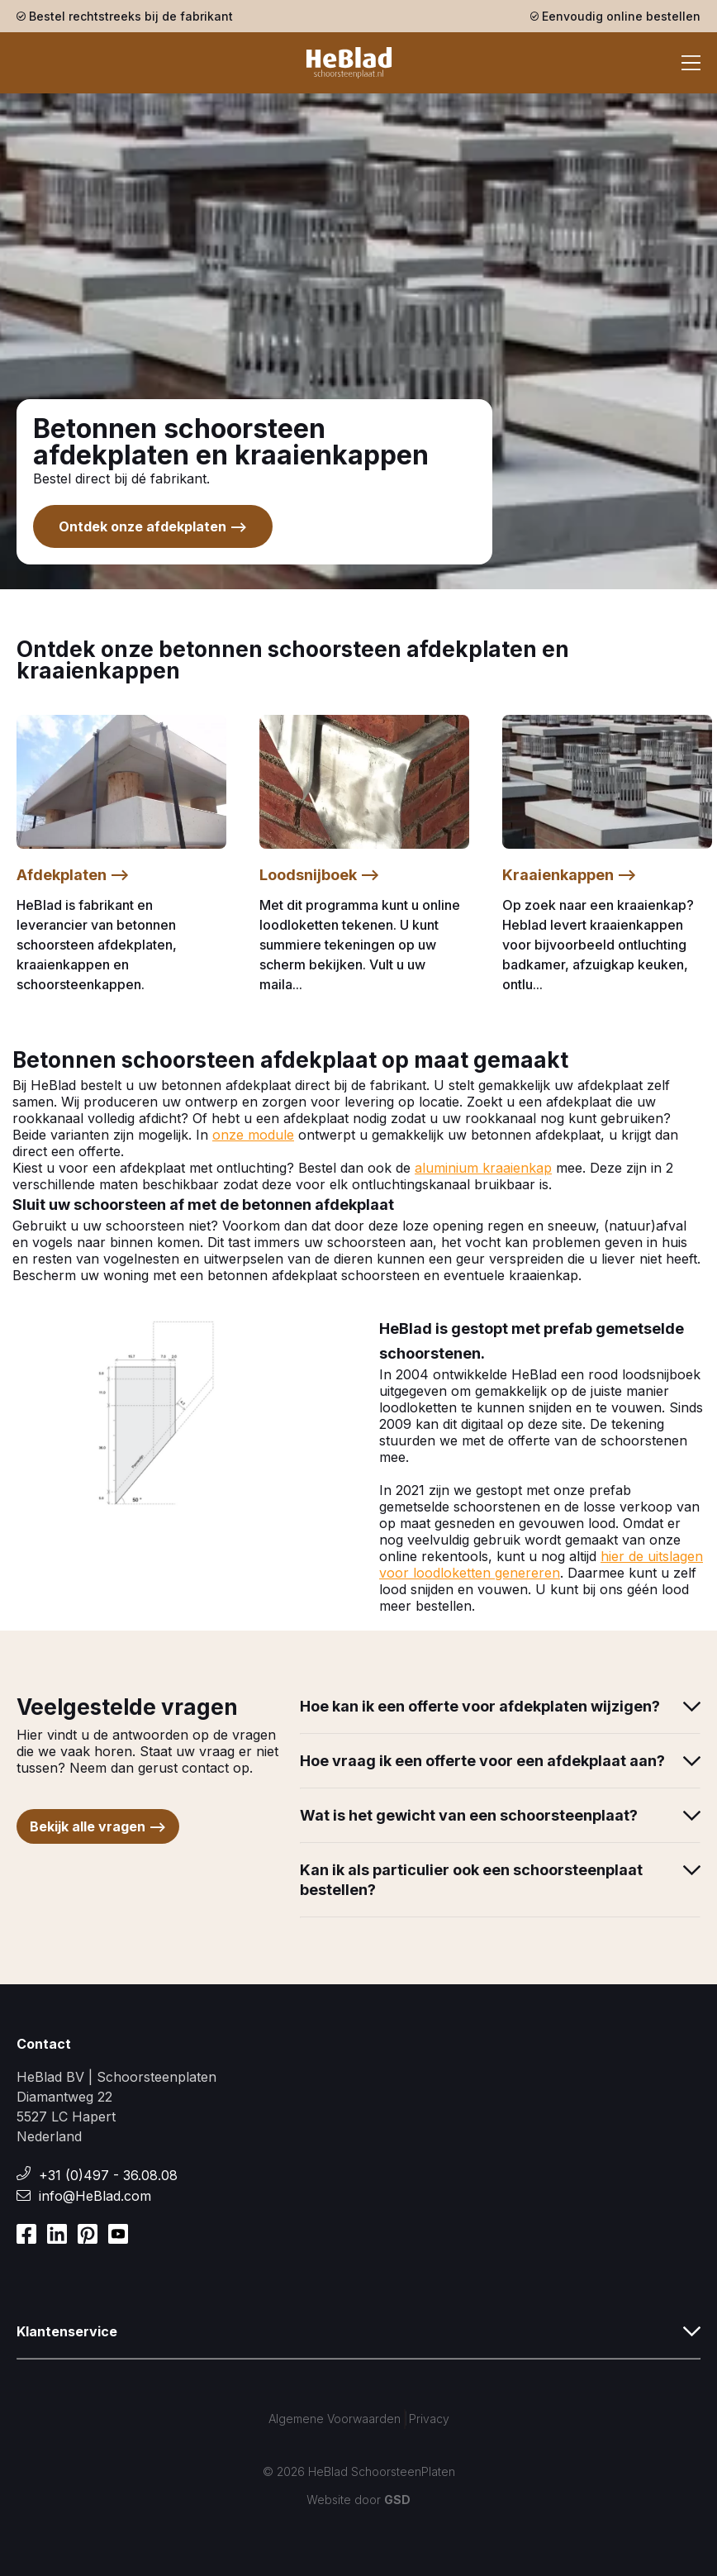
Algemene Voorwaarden (334, 2419)
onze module (253, 1134)
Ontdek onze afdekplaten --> (153, 526)
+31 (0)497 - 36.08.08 (108, 2175)
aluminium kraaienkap (483, 1167)
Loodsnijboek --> (319, 874)
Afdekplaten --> (73, 874)
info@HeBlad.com (95, 2196)
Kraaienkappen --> (569, 874)
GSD (397, 2500)
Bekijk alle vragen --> (98, 1826)
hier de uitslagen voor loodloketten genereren (541, 1564)
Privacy (429, 2419)
